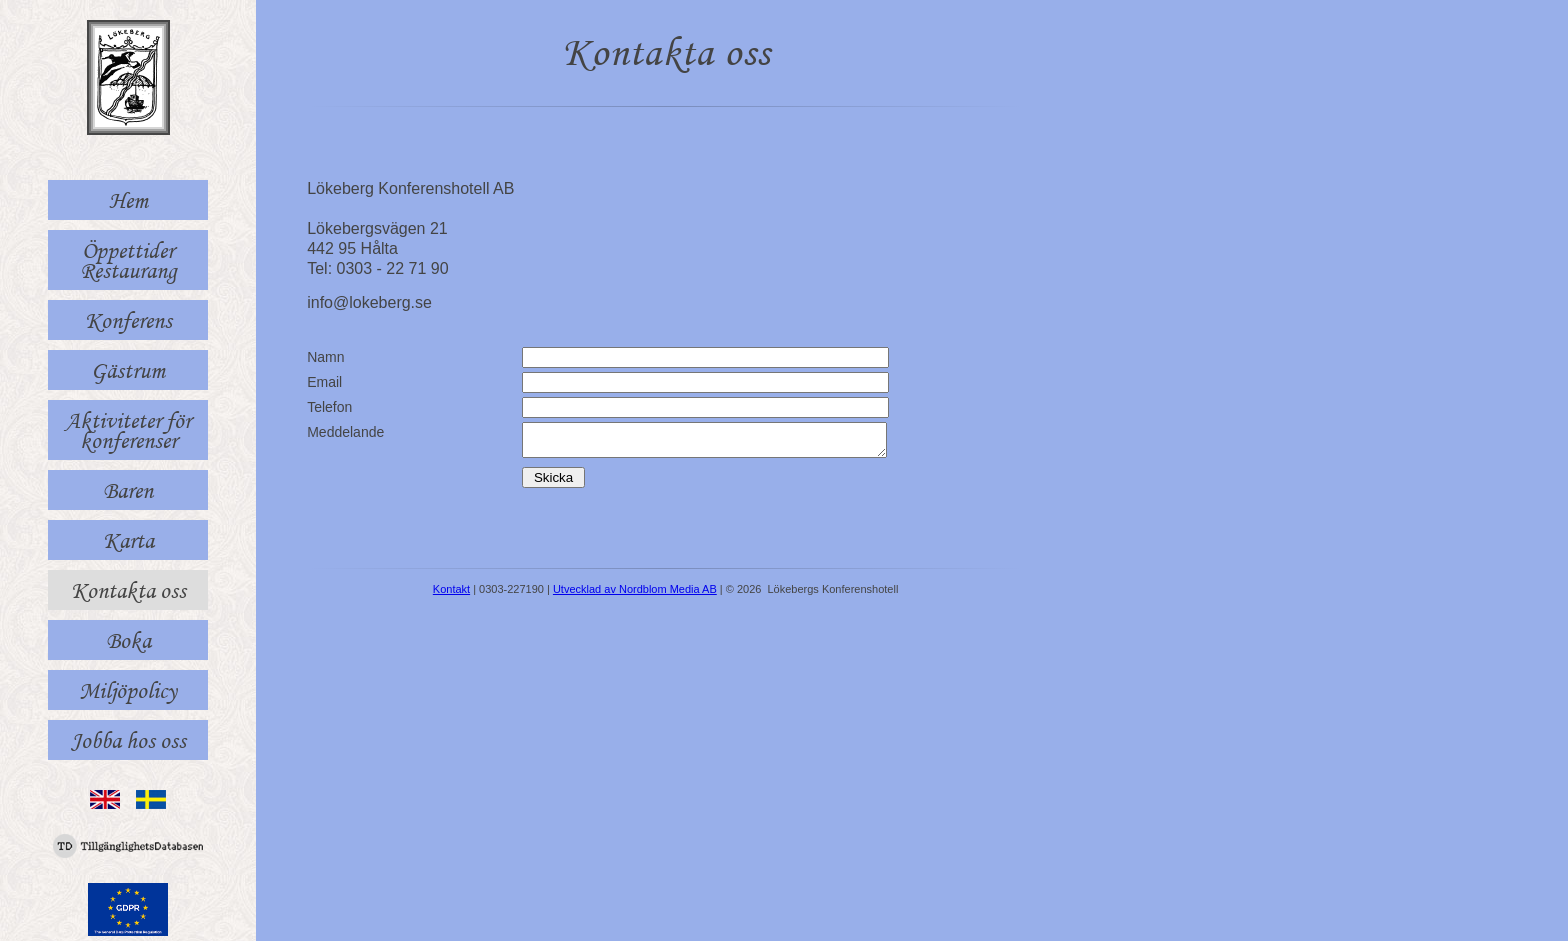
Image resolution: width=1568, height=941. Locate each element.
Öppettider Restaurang (128, 260)
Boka (128, 640)
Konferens (128, 320)
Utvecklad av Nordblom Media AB (635, 595)
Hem (128, 200)
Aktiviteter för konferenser (128, 430)
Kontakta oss (128, 590)
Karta (128, 540)
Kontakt (451, 595)
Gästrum (128, 370)
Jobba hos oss (128, 740)
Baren (128, 490)
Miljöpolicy (128, 690)
